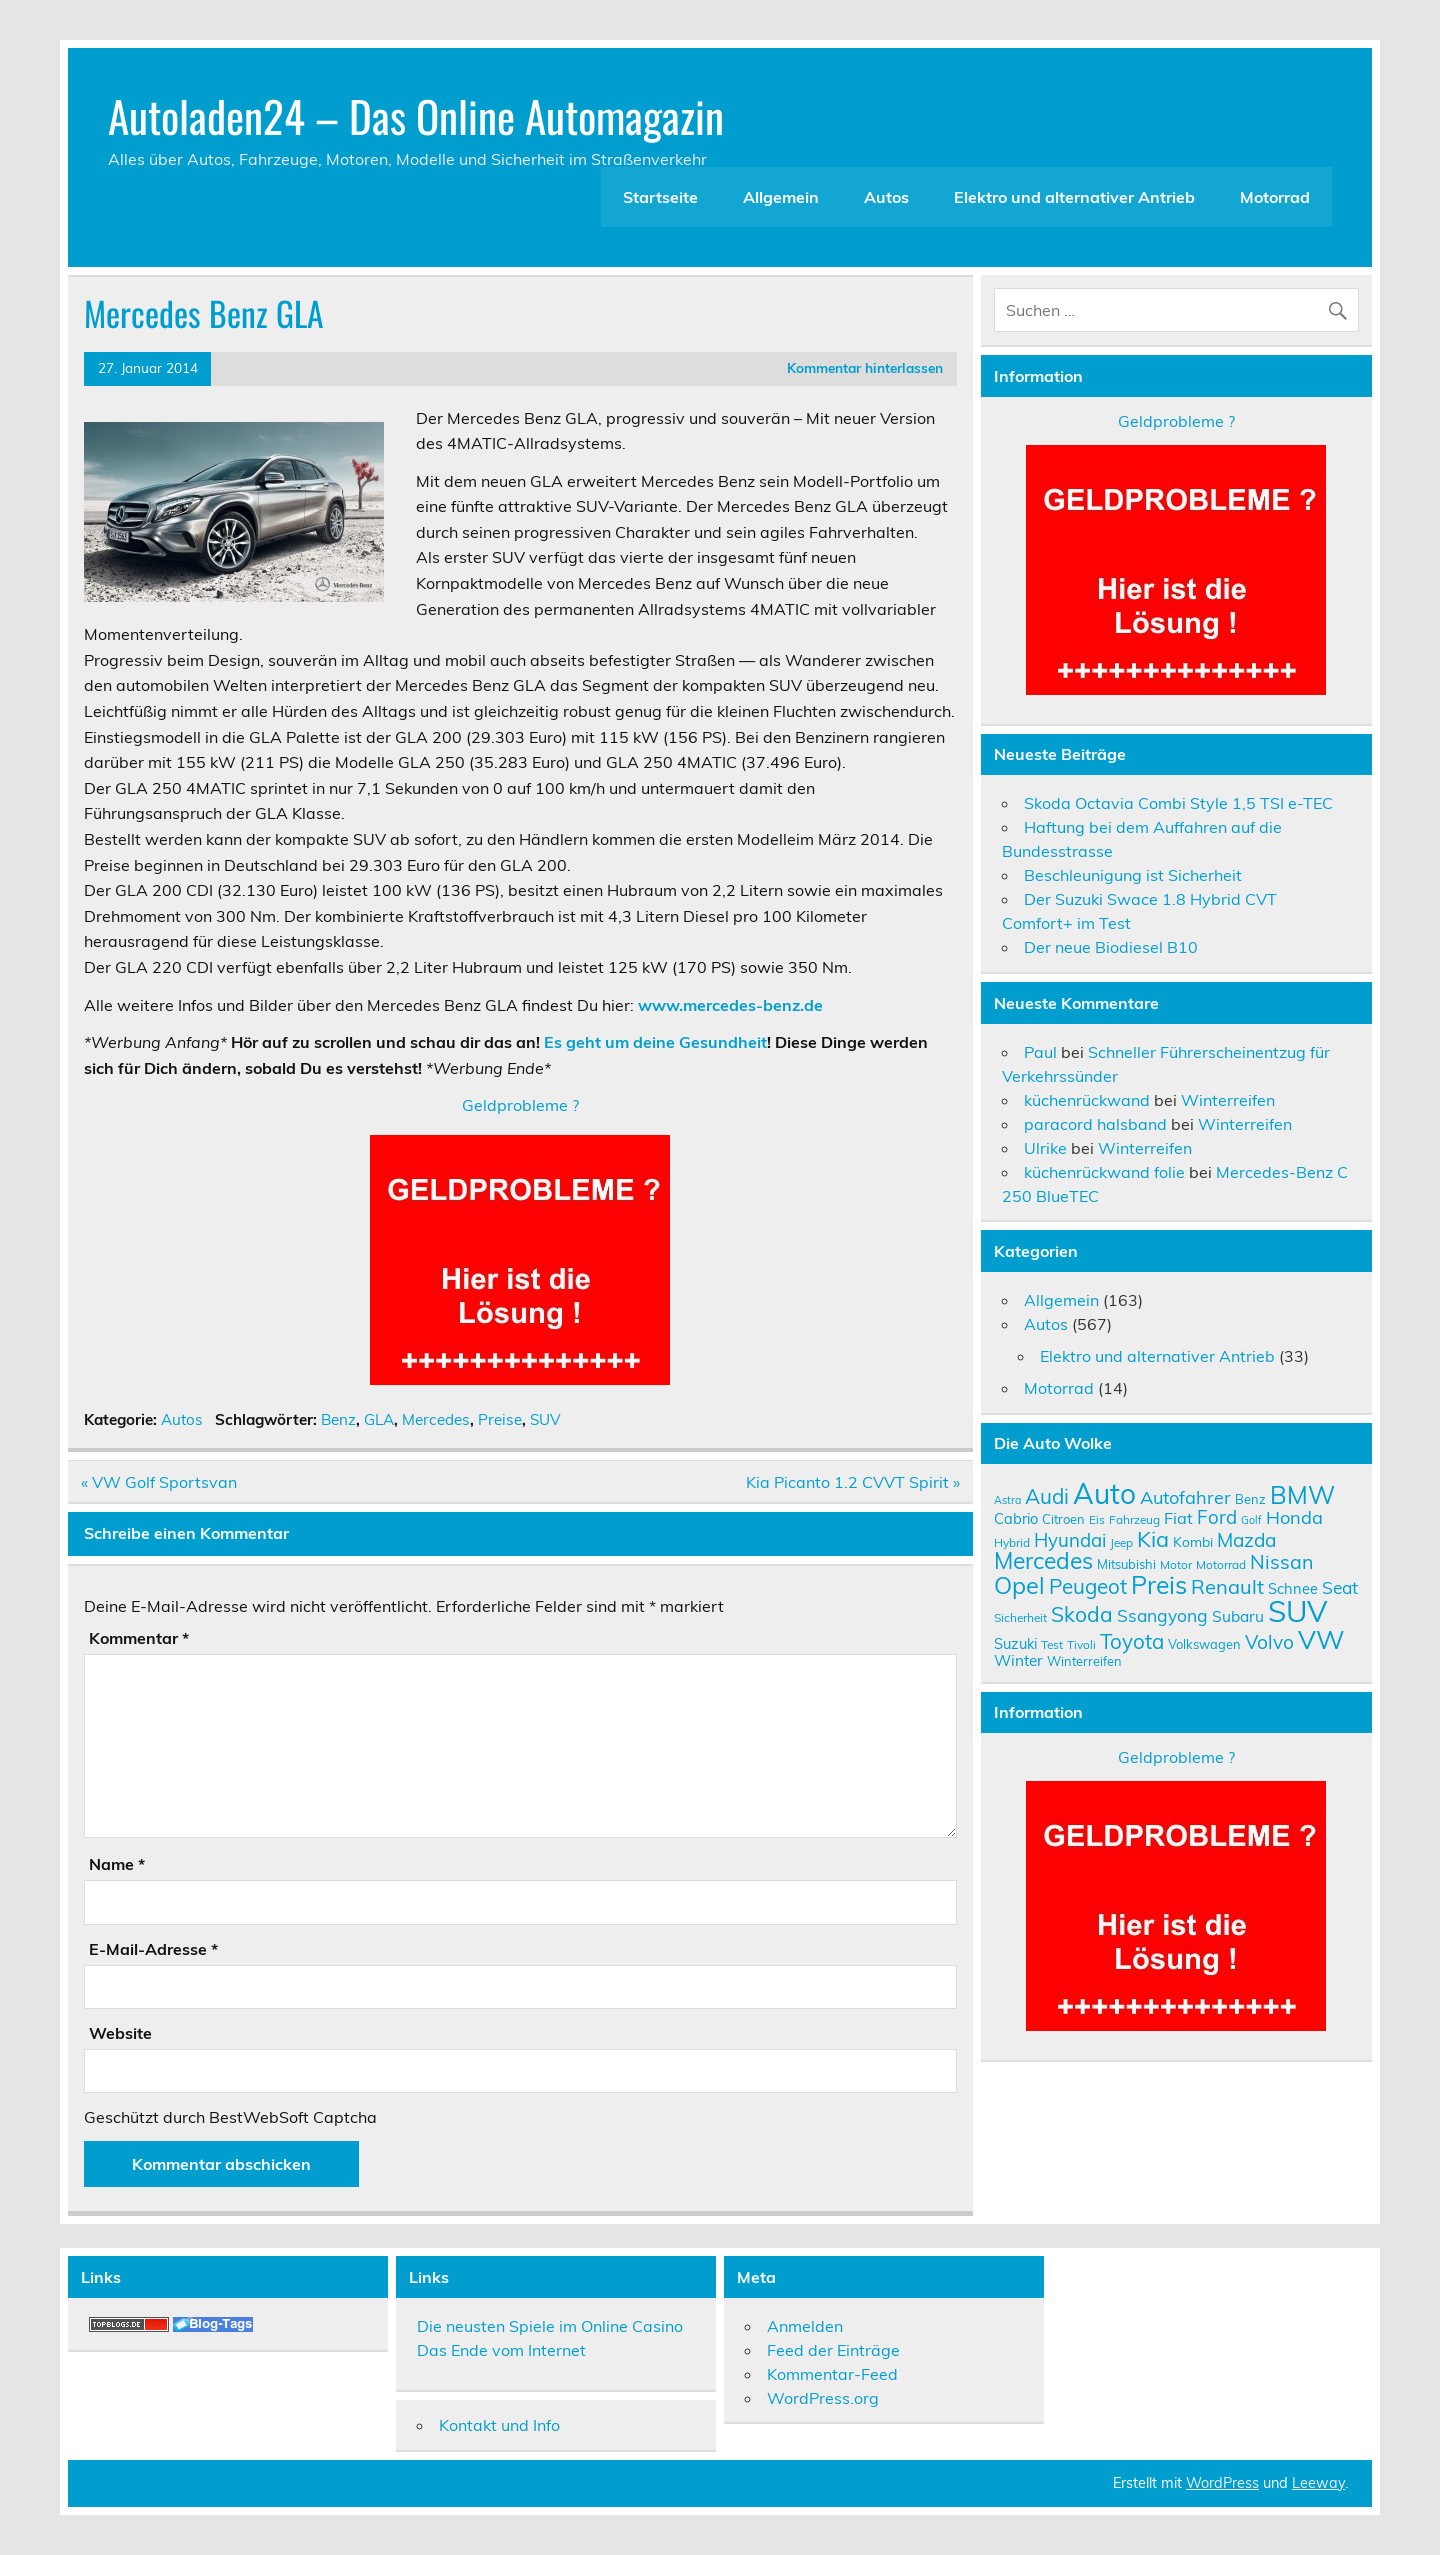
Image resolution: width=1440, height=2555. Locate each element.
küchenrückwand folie (1104, 1172)
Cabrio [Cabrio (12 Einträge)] (1016, 1518)
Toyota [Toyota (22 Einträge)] (1132, 1641)
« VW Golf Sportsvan (159, 1482)
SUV (545, 1419)
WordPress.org (823, 2398)
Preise (500, 1419)
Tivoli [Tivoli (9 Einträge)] (1081, 1644)
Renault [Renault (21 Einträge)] (1227, 1586)
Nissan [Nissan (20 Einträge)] (1281, 1561)
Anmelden (805, 2326)
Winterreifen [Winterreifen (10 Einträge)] (1084, 1661)
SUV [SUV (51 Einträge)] (1297, 1611)
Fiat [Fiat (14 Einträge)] (1178, 1518)
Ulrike (1045, 1148)
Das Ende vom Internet (501, 2350)
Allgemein (781, 197)
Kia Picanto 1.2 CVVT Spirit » (853, 1482)
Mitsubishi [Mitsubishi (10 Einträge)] (1126, 1564)
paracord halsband (1095, 1124)
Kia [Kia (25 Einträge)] (1153, 1538)
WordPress (1222, 2483)
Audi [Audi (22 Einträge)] (1047, 1496)
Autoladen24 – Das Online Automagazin (416, 115)
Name (117, 1864)
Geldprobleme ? (520, 1105)
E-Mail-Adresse (153, 1949)
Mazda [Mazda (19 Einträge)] (1246, 1540)
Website (120, 2033)
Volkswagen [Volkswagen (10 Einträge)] (1204, 1644)
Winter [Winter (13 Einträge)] (1018, 1660)
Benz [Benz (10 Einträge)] (1250, 1499)
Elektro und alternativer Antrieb (1074, 197)
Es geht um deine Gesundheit (655, 1042)
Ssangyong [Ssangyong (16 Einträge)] (1162, 1615)
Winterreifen (1228, 1100)
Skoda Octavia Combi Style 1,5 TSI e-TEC (1178, 803)
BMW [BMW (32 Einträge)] (1302, 1494)
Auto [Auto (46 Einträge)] (1104, 1493)
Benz (338, 1419)
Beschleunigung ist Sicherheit (1133, 875)
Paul (1040, 1052)
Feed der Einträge (833, 2350)
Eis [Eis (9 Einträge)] (1097, 1519)
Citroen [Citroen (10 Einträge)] (1063, 1519)
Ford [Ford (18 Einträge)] (1217, 1517)
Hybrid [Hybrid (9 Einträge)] (1012, 1542)
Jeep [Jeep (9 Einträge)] (1121, 1542)
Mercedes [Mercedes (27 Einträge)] (1043, 1560)
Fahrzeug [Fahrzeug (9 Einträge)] (1134, 1519)
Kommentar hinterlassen (865, 367)
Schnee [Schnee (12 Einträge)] (1293, 1588)
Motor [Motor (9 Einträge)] (1176, 1564)
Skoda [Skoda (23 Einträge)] (1082, 1614)
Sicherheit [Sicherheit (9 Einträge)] (1020, 1617)
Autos (886, 197)
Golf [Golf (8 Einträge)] (1251, 1520)
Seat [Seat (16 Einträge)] (1340, 1587)
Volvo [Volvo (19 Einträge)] (1269, 1642)
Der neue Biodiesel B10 (1111, 947)
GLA (379, 1419)
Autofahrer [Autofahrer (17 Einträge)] (1185, 1497)
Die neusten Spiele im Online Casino (550, 2326)
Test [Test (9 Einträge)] (1052, 1644)
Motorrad (1275, 197)
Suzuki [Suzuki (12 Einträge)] (1015, 1643)
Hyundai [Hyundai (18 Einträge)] (1070, 1540)
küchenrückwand (1087, 1100)
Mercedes (436, 1419)
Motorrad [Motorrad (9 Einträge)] (1221, 1564)
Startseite (660, 197)
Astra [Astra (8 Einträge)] (1007, 1500)
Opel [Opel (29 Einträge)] (1019, 1585)
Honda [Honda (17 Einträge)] (1294, 1517)
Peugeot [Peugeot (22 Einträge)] (1088, 1586)
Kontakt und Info (499, 2425)
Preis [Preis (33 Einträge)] (1159, 1584)
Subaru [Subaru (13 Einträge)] (1238, 1616)
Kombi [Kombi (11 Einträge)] (1193, 1541)
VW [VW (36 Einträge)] (1321, 1639)
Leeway (1318, 2483)
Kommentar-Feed (832, 2374)
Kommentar (139, 1638)
